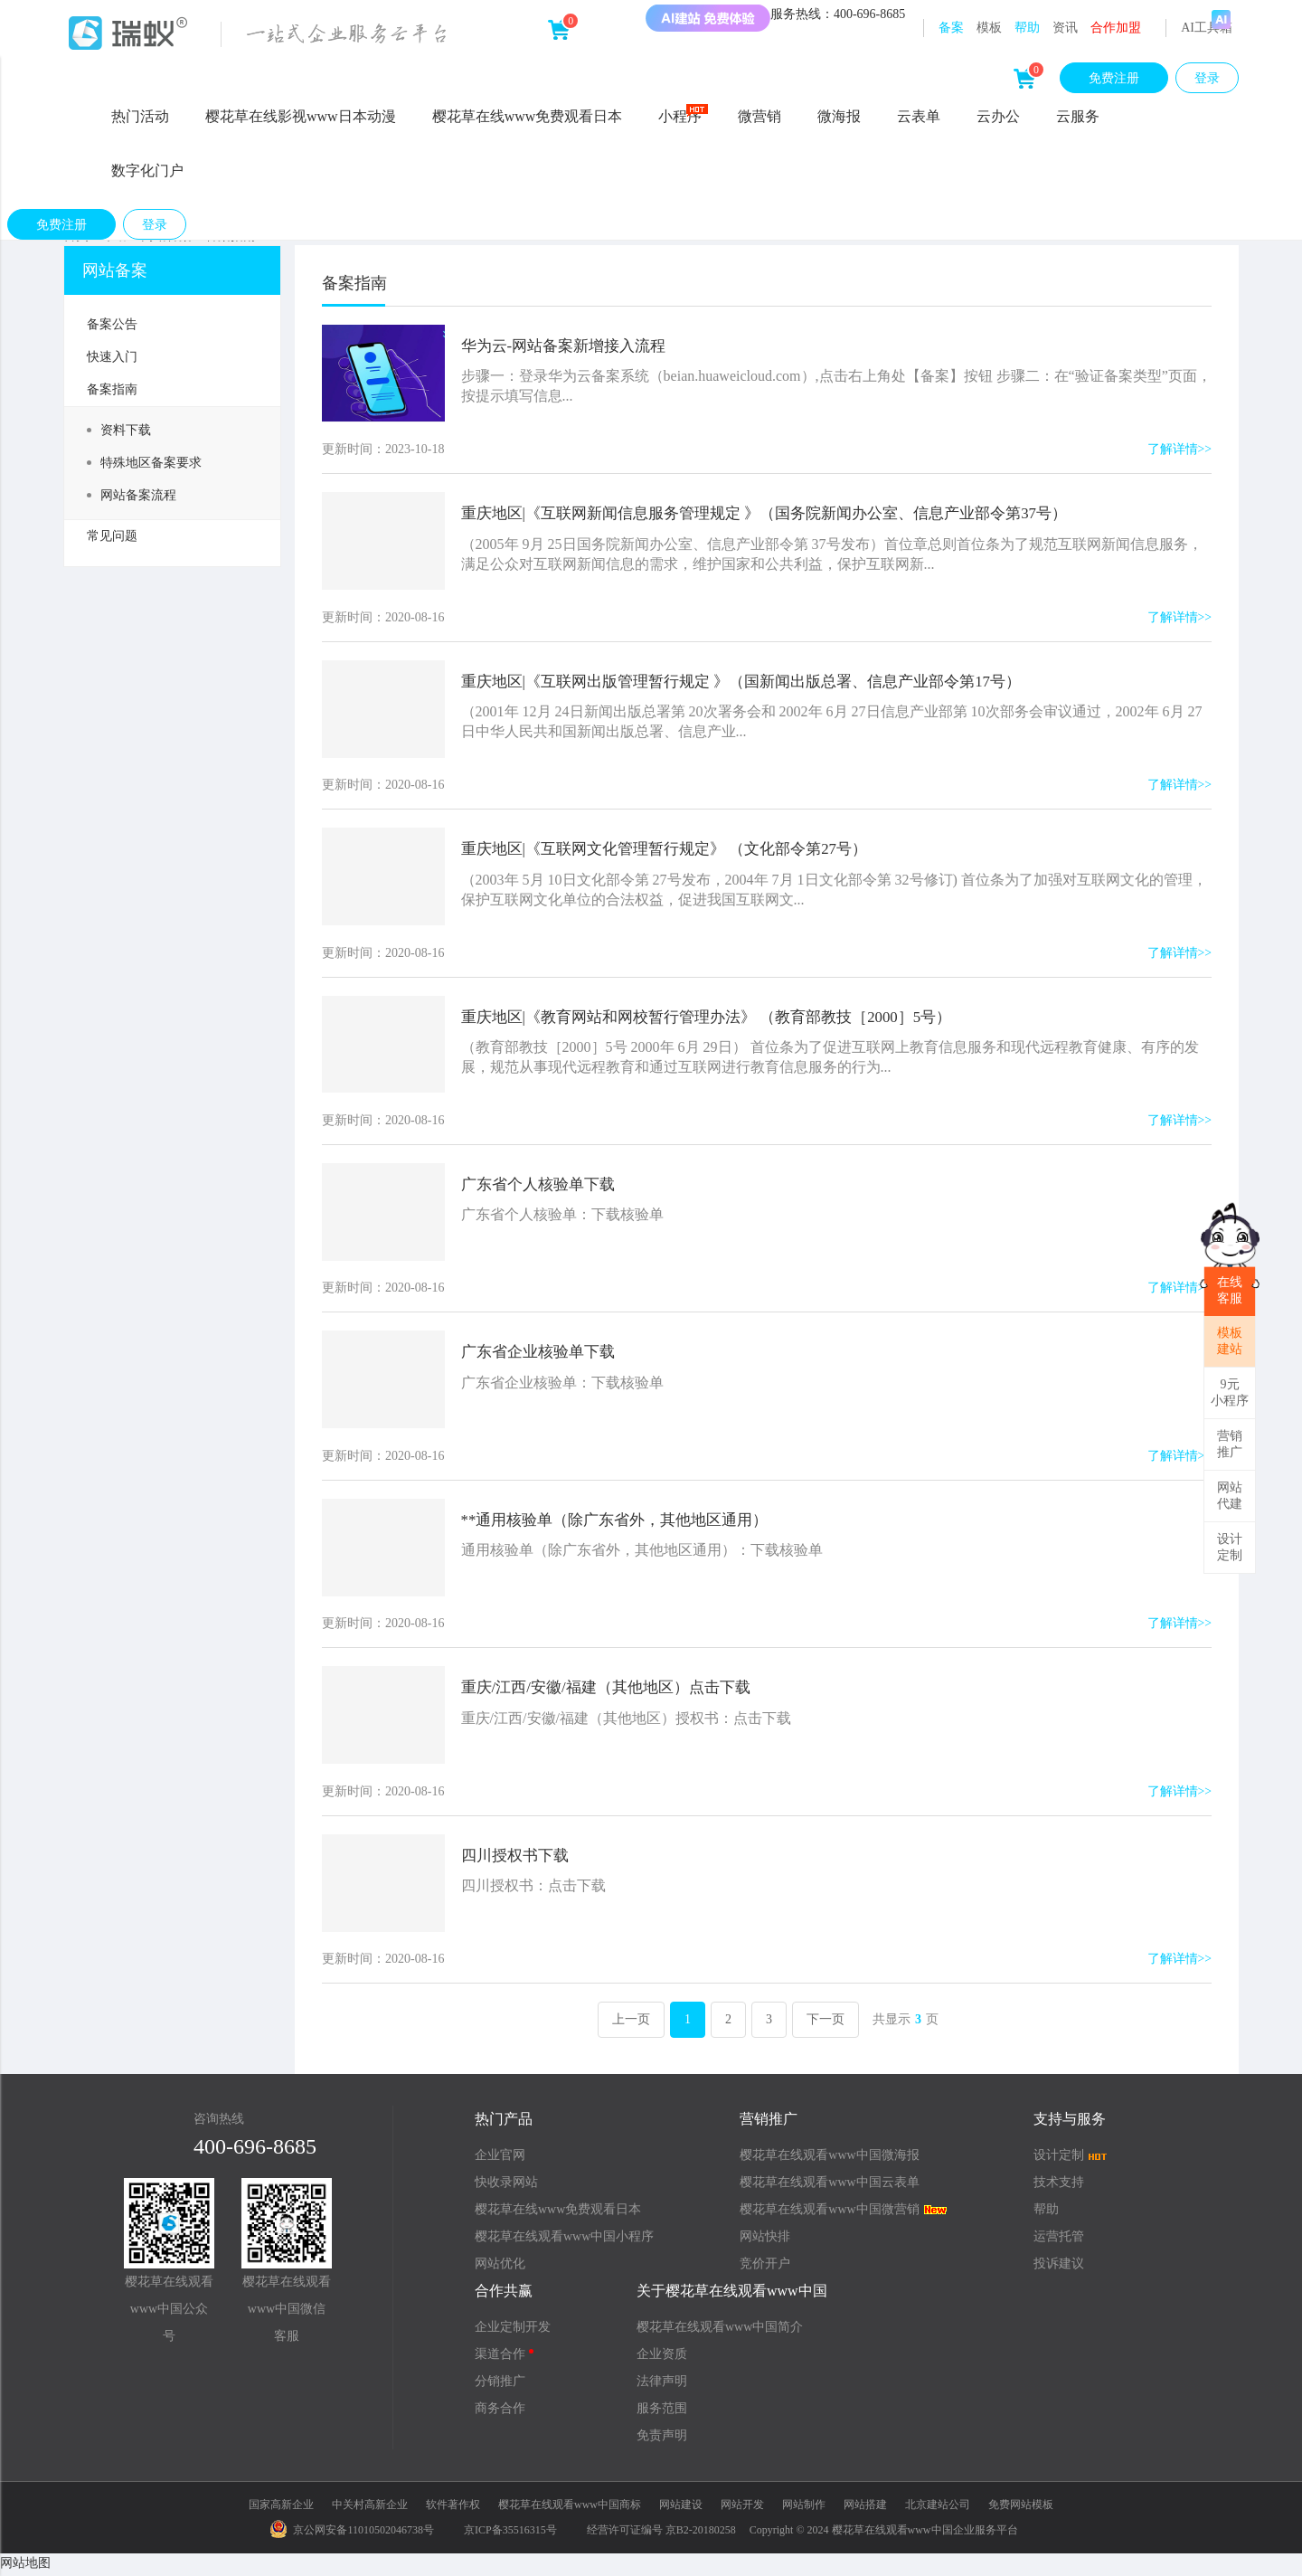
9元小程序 (1230, 1392)
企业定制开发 (513, 2332)
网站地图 (25, 2566)
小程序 (682, 115)
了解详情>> (1179, 450)
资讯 (1065, 27)
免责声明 (662, 2441)
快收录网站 (506, 2187)
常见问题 (112, 536)
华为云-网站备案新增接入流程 (575, 345)
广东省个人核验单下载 (548, 1187)
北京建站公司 (937, 2510)
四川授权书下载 (523, 1860)
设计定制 (1229, 1547)
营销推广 (1229, 1444)
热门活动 (140, 116)
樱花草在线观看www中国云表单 (829, 2187)
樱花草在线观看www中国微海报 (829, 2160)
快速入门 (112, 357)
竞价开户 (765, 2269)
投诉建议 (1058, 2269)
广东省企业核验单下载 (548, 1355)
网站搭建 (865, 2510)
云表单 (918, 116)
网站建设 (681, 2510)
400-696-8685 (254, 2152)
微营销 (759, 116)
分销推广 (500, 2386)
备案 (951, 27)
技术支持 (1058, 2187)
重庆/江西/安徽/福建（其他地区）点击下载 (620, 1691)
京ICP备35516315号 (510, 2534)
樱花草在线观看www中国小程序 (564, 2242)
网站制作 (804, 2510)
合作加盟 (1115, 27)
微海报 (839, 116)
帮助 (1027, 27)
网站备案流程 (131, 495)
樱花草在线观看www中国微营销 (844, 2214)
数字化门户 (147, 170)
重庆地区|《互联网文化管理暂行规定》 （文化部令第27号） (682, 850)
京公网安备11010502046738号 (352, 2534)
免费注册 (1114, 78)
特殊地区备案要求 (144, 462)
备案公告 (112, 324)
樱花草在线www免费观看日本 (527, 116)
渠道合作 (504, 2359)
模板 (989, 27)
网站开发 (742, 2510)
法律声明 (662, 2386)
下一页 (825, 2024)
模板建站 (1229, 1341)
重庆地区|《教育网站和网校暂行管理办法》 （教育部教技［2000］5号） (726, 1018)
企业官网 (500, 2160)
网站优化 (500, 2269)
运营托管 (1058, 2242)
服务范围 (662, 2413)
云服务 (1077, 116)
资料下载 (119, 430)
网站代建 (1229, 1496)
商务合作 (500, 2413)
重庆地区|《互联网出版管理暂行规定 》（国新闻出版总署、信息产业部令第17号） (763, 682)
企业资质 (662, 2359)
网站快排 (765, 2242)
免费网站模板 (1020, 2510)
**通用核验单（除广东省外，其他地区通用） (629, 1523)
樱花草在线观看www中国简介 (720, 2332)
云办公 (998, 116)
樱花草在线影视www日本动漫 (300, 116)
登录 (1207, 78)
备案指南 (112, 389)
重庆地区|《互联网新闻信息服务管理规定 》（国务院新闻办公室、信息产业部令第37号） (788, 514)
